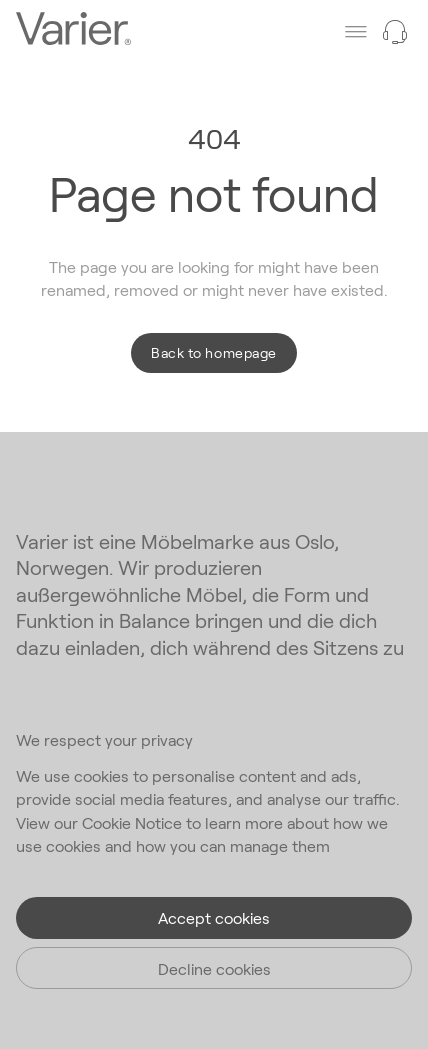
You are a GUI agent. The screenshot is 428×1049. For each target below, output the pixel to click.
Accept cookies (214, 917)
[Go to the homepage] (73, 31)
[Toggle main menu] (356, 32)
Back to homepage (213, 352)
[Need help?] (395, 32)
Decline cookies (214, 968)
